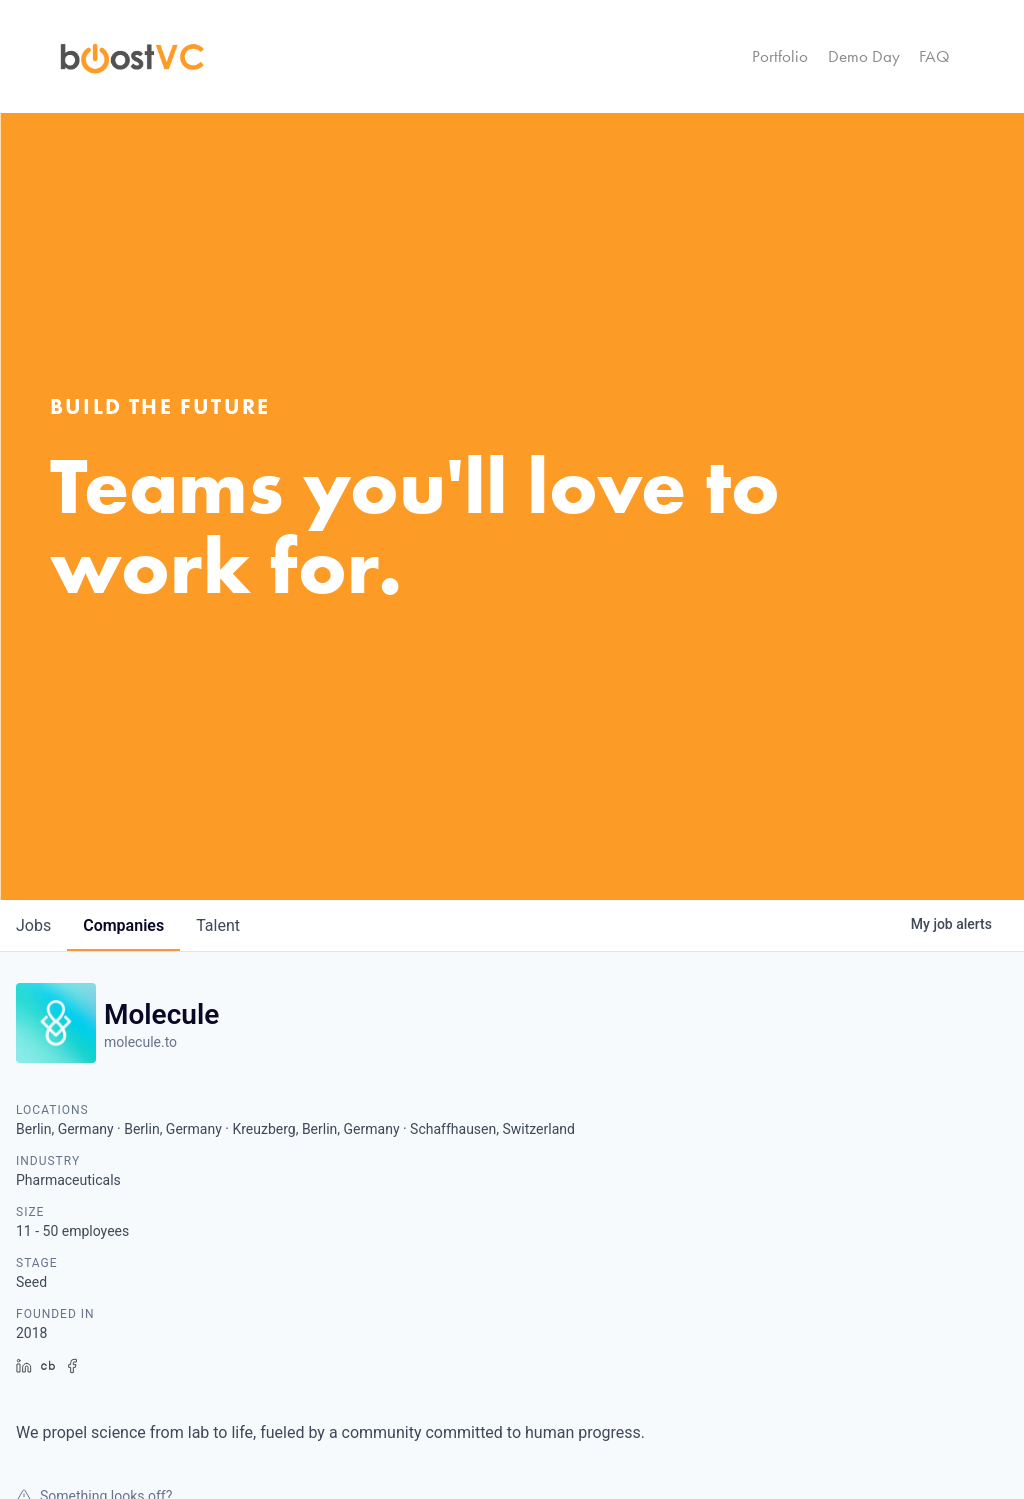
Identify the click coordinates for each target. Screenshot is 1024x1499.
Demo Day (864, 56)
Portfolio (780, 56)
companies (123, 925)
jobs (33, 925)
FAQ (934, 56)
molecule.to (140, 1042)
